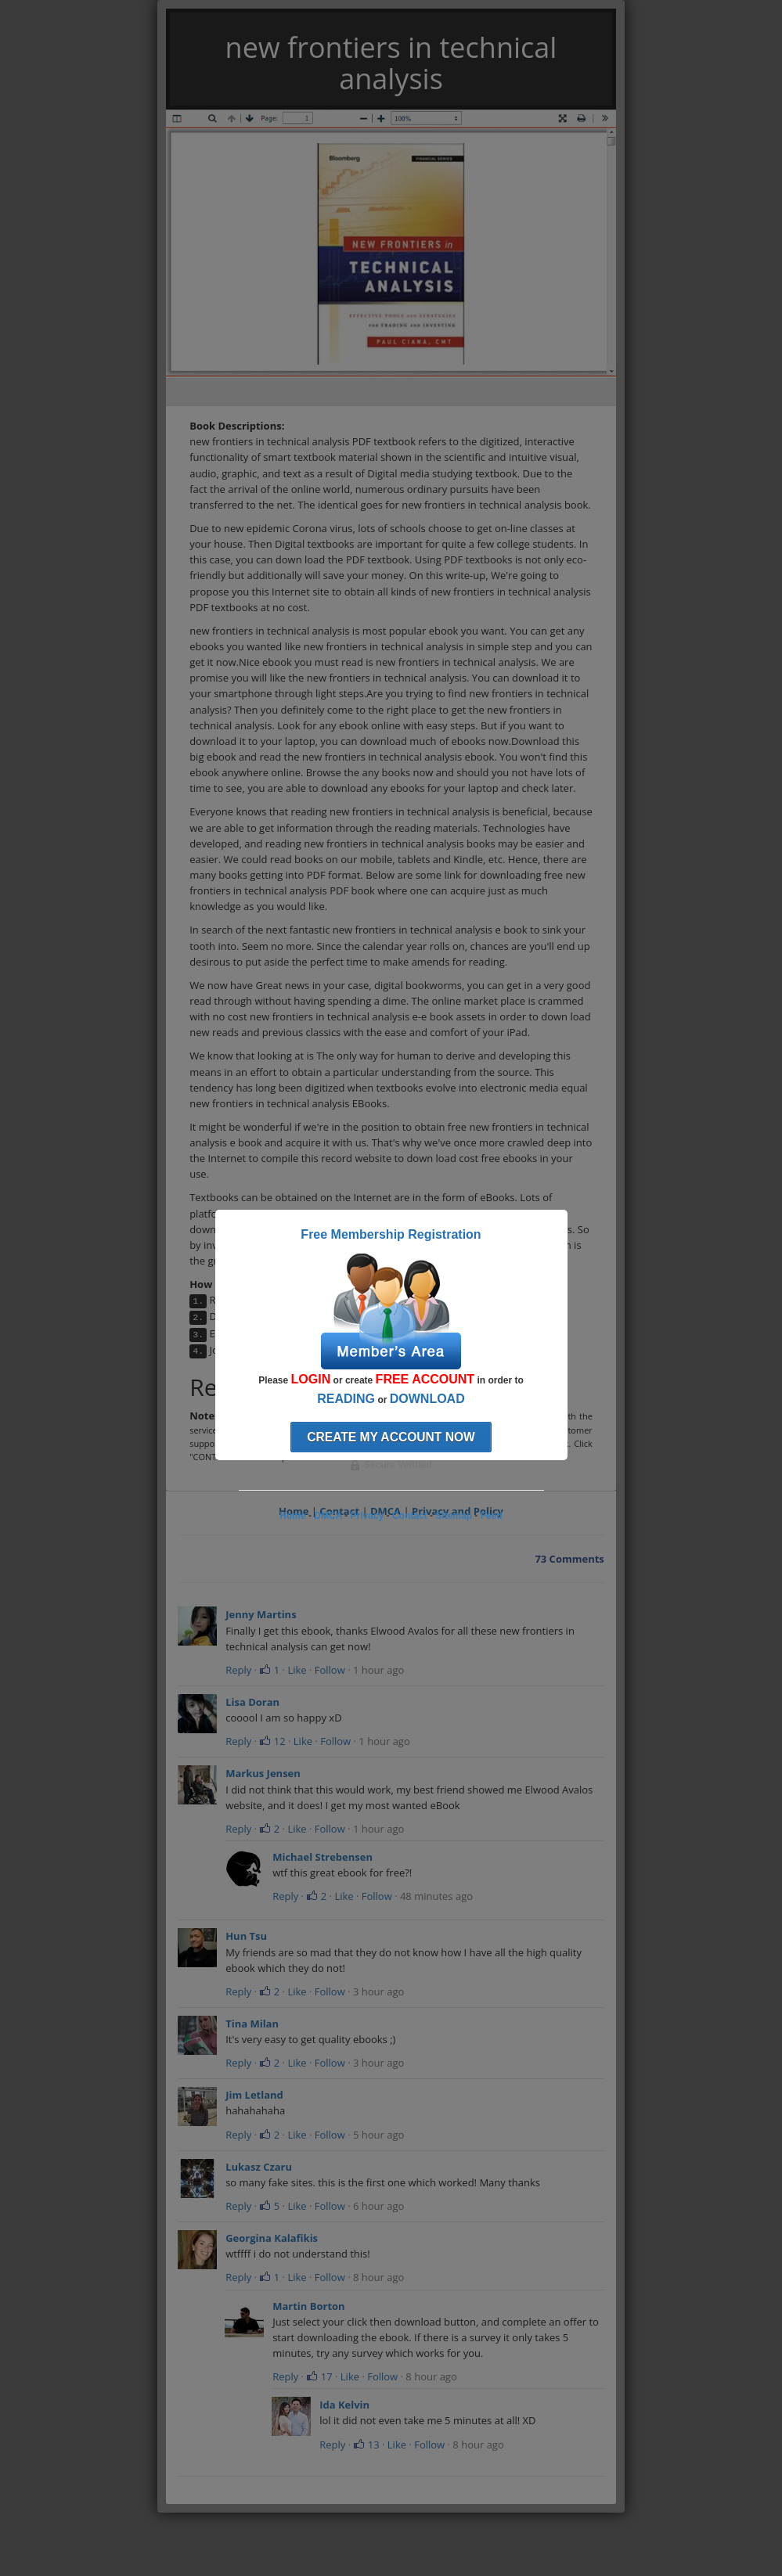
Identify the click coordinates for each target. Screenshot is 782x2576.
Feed (492, 1515)
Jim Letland (254, 2095)
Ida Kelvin (344, 2405)
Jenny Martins (260, 1614)
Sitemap (453, 1515)
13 (366, 2444)
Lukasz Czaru (258, 2167)
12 (272, 1741)
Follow (330, 1670)
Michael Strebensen (322, 1857)
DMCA (328, 1515)
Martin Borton (308, 2306)
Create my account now (391, 1437)
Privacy (367, 1515)
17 (319, 2376)
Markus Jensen (263, 1773)
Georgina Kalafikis (271, 2238)
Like (296, 1670)
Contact (409, 1515)
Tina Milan (252, 2024)
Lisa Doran (252, 1702)
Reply (238, 1670)
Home (292, 1515)
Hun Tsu (246, 1936)
